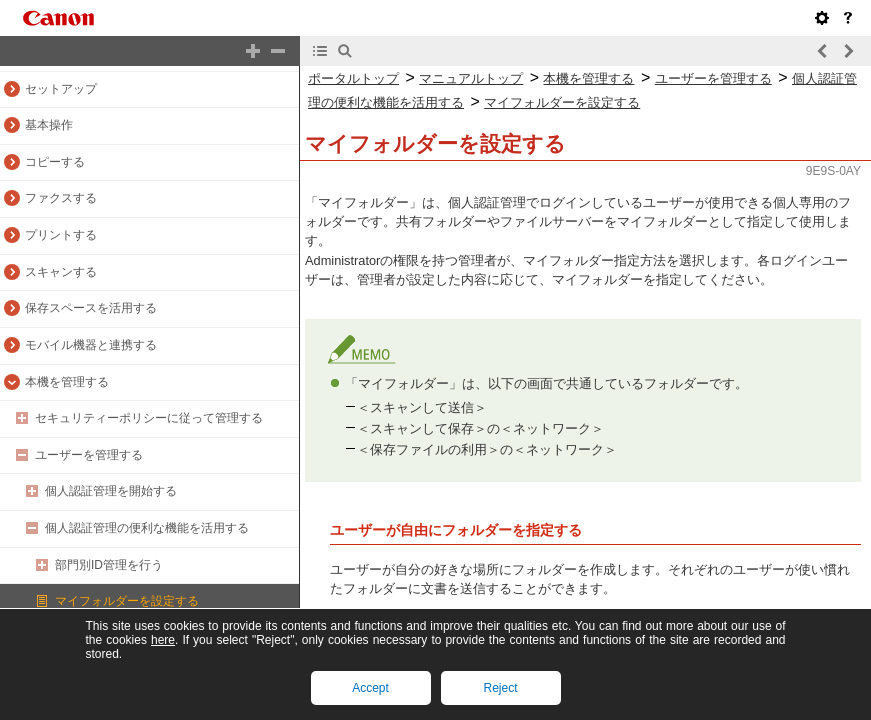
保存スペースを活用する (91, 308)
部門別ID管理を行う (109, 565)
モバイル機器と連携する (91, 345)
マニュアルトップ (471, 78)
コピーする (55, 162)
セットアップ (61, 89)
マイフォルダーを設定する (127, 601)
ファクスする (61, 198)
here (163, 640)
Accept (370, 688)
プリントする (61, 235)
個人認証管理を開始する (111, 491)
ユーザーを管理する (89, 455)
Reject (500, 688)
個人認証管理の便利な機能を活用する (147, 528)
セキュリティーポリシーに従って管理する (149, 418)
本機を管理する (67, 382)
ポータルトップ (353, 78)
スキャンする (61, 272)
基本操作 (49, 125)
